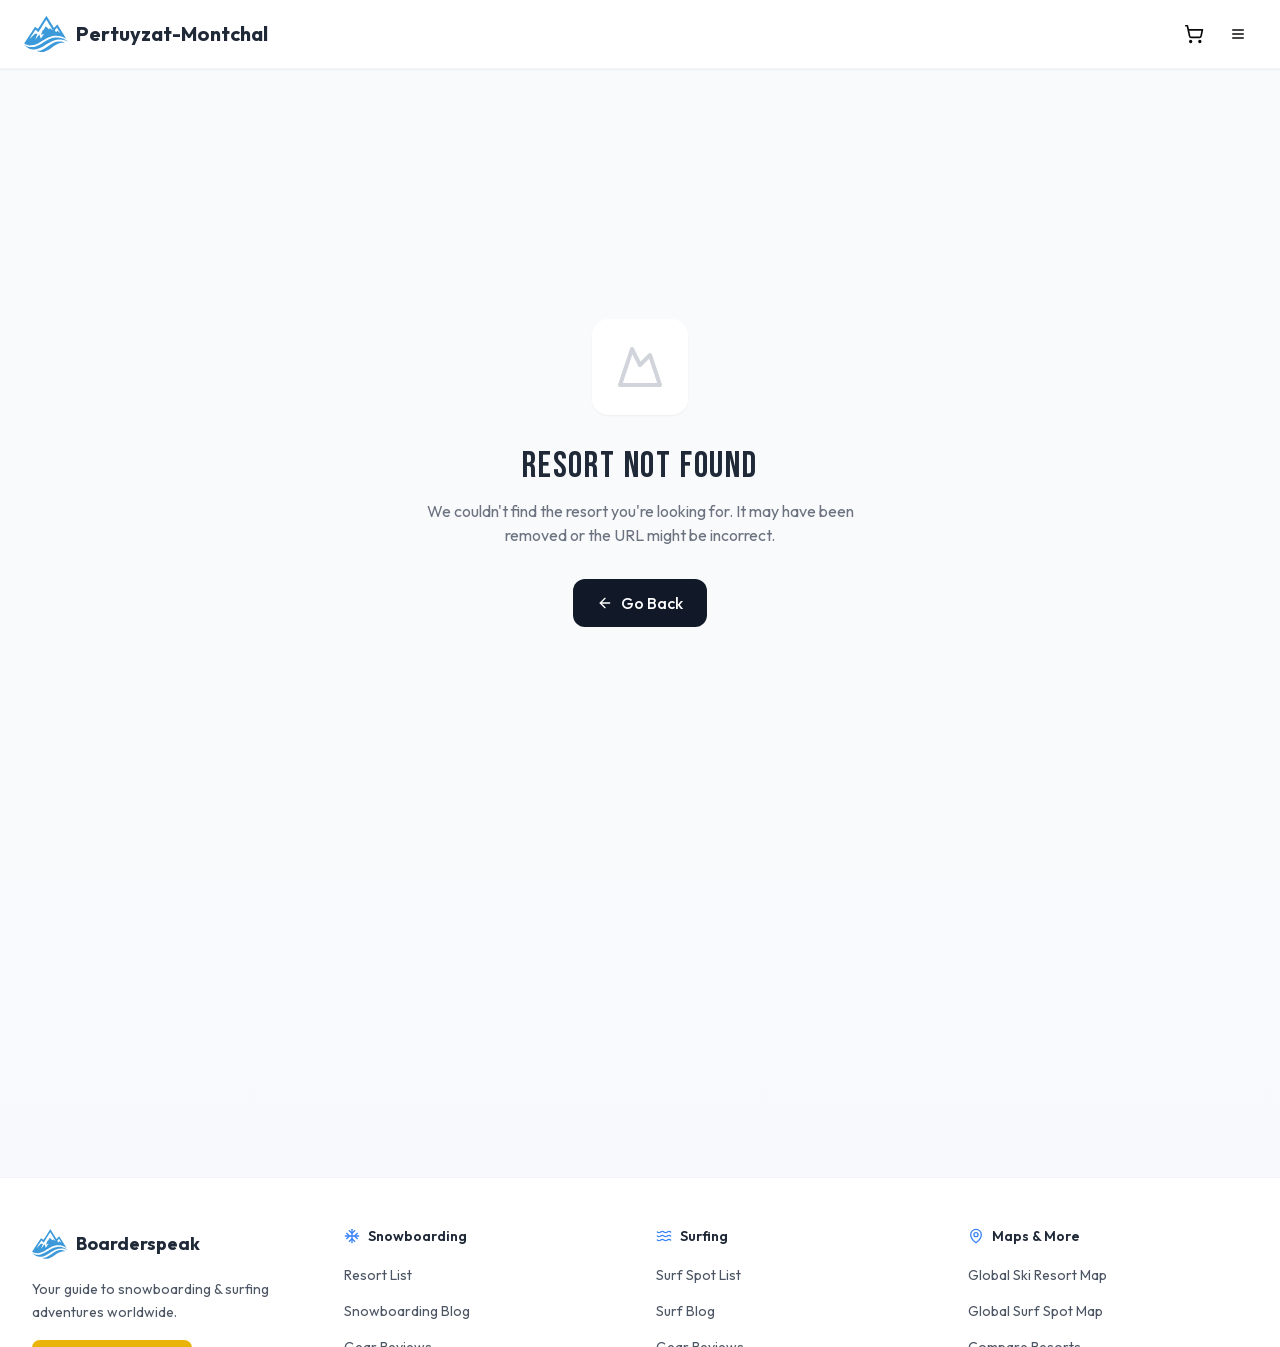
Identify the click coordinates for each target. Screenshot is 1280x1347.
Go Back (640, 603)
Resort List (378, 1275)
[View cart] (1194, 34)
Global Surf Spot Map (1035, 1311)
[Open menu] (1238, 34)
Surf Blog (685, 1311)
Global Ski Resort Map (1037, 1275)
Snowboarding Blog (407, 1311)
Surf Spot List (698, 1275)
